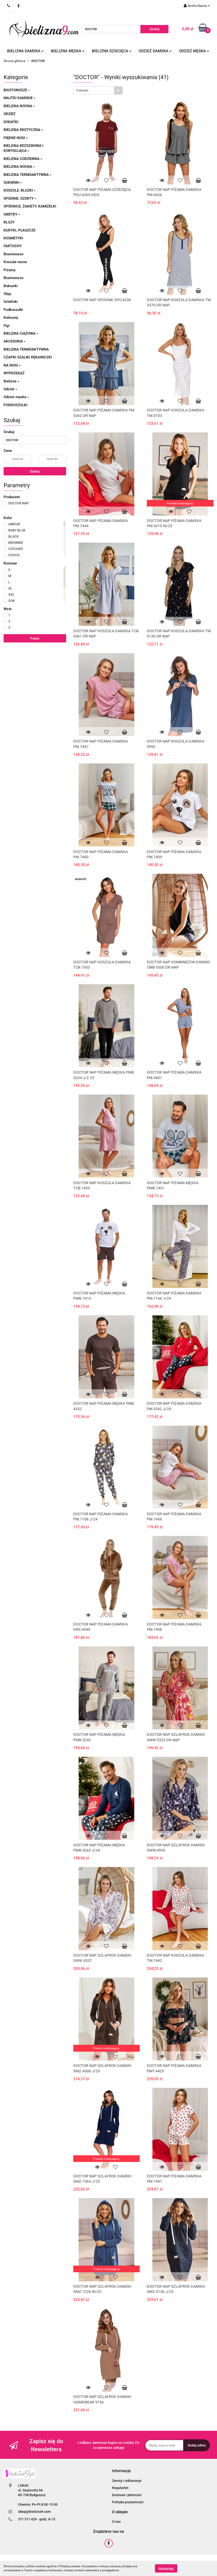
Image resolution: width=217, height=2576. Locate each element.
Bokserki (11, 286)
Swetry (12, 214)
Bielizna (11, 381)
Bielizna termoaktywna (28, 175)
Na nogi (12, 365)
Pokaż (34, 638)
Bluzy (9, 222)
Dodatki (11, 122)
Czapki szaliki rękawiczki (28, 357)
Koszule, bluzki (20, 190)
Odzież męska (194, 51)
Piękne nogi (16, 138)
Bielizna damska (25, 51)
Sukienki (13, 182)
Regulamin (120, 2488)
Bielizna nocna (19, 106)
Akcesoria (15, 341)
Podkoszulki (13, 310)
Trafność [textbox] (82, 90)
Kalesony (11, 317)
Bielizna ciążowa (21, 333)
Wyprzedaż (14, 373)
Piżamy (9, 270)
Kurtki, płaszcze (19, 230)
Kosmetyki (13, 238)
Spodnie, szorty (20, 198)
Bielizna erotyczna (23, 130)
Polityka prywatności (127, 2502)
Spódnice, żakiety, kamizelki (30, 206)
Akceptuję (166, 2568)
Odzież (9, 114)
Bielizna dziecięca (112, 51)
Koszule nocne (15, 262)
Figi (7, 325)
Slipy (7, 294)
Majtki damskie (19, 98)
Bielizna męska (68, 51)
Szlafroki (11, 301)
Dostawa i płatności (127, 2495)
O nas (116, 2521)
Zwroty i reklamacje (127, 2481)
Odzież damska (155, 51)
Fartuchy (13, 246)
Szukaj (35, 471)
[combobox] (98, 90)
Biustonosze (17, 90)
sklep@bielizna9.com (34, 2511)
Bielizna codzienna (23, 159)
